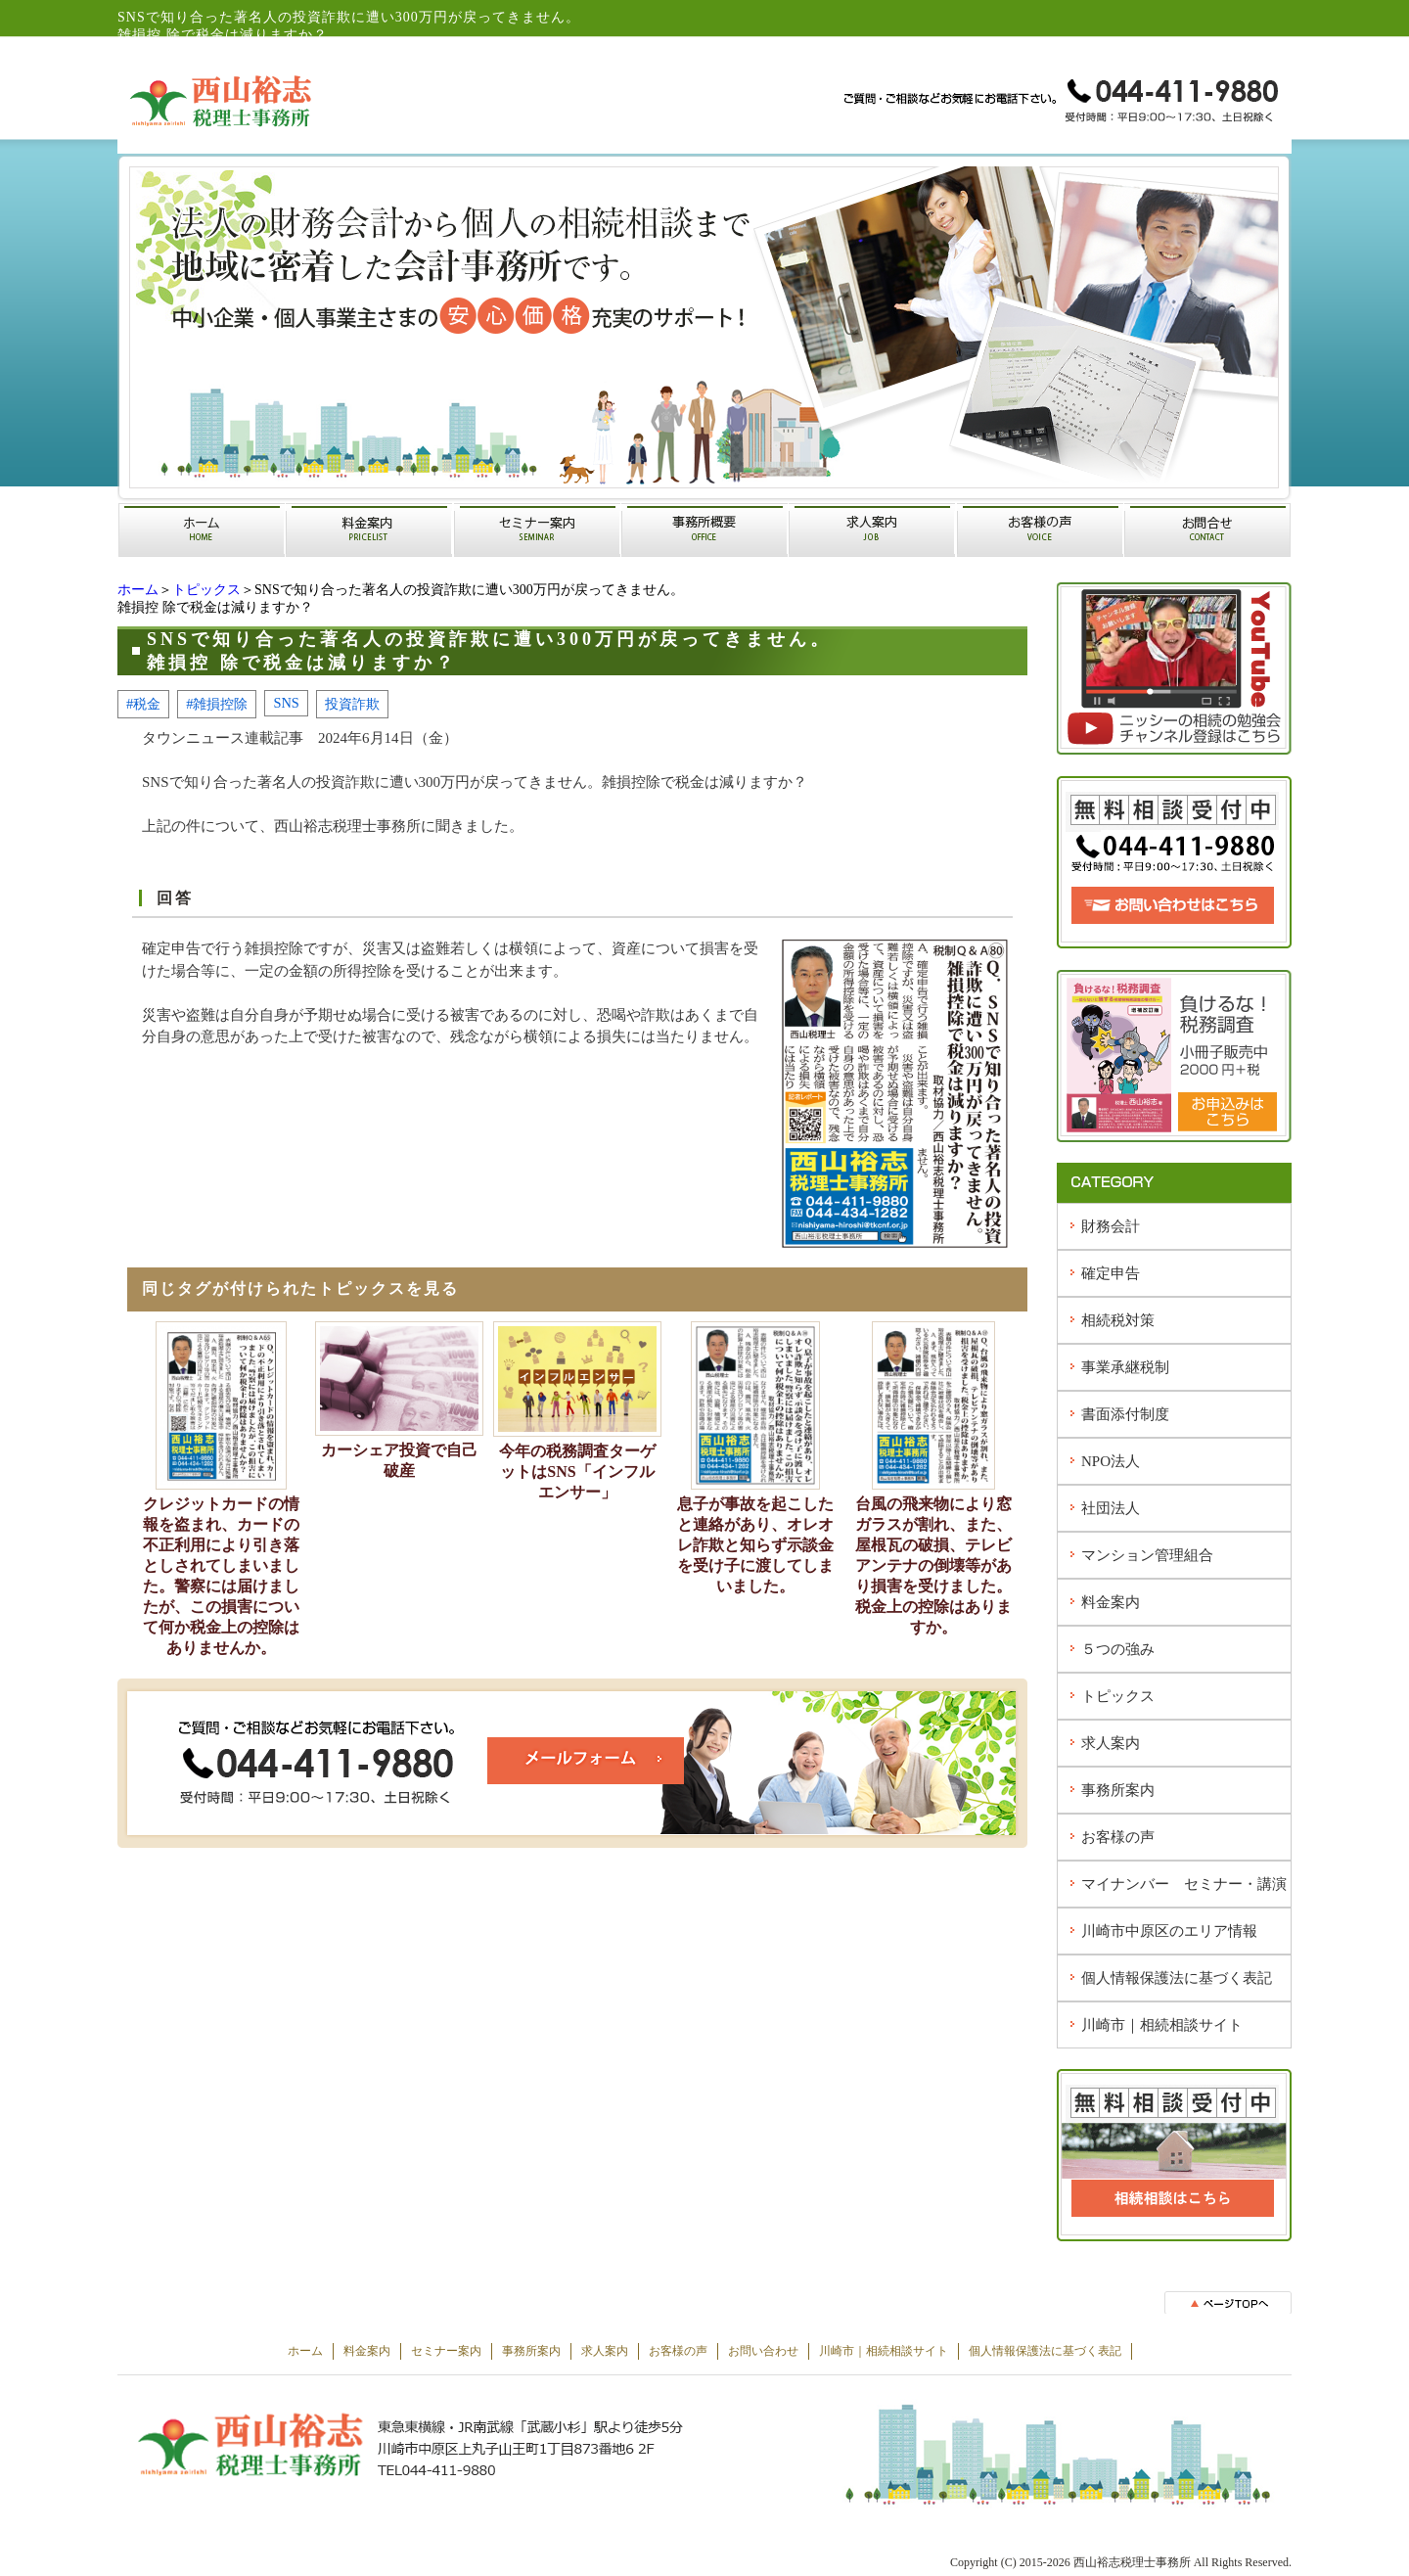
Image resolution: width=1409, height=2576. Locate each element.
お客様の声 (1118, 1837)
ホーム (138, 589)
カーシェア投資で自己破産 (399, 1460)
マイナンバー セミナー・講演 (1184, 1884)
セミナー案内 (446, 2351)
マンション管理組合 (1147, 1555)
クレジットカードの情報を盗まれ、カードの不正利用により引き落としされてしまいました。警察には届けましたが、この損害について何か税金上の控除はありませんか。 (221, 1575)
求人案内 (1110, 1743)
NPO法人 (1110, 1461)
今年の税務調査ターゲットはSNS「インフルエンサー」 (577, 1471)
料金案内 (1110, 1602)
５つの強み (1118, 1649)
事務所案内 (1118, 1790)
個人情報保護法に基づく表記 (1176, 1978)
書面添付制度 (1125, 1414)
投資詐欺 (352, 704)
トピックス (206, 589)
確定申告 (1110, 1273)
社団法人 (1110, 1508)
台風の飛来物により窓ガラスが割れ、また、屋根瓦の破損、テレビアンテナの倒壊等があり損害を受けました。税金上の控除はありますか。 (933, 1565)
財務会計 (1110, 1226)
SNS (285, 703)
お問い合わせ (763, 2351)
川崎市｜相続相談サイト (1162, 2025)
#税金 (143, 704)
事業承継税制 (1125, 1367)
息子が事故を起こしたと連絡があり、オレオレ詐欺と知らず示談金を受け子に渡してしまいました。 (755, 1544)
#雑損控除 (217, 704)
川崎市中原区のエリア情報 (1169, 1931)
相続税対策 (1118, 1320)
